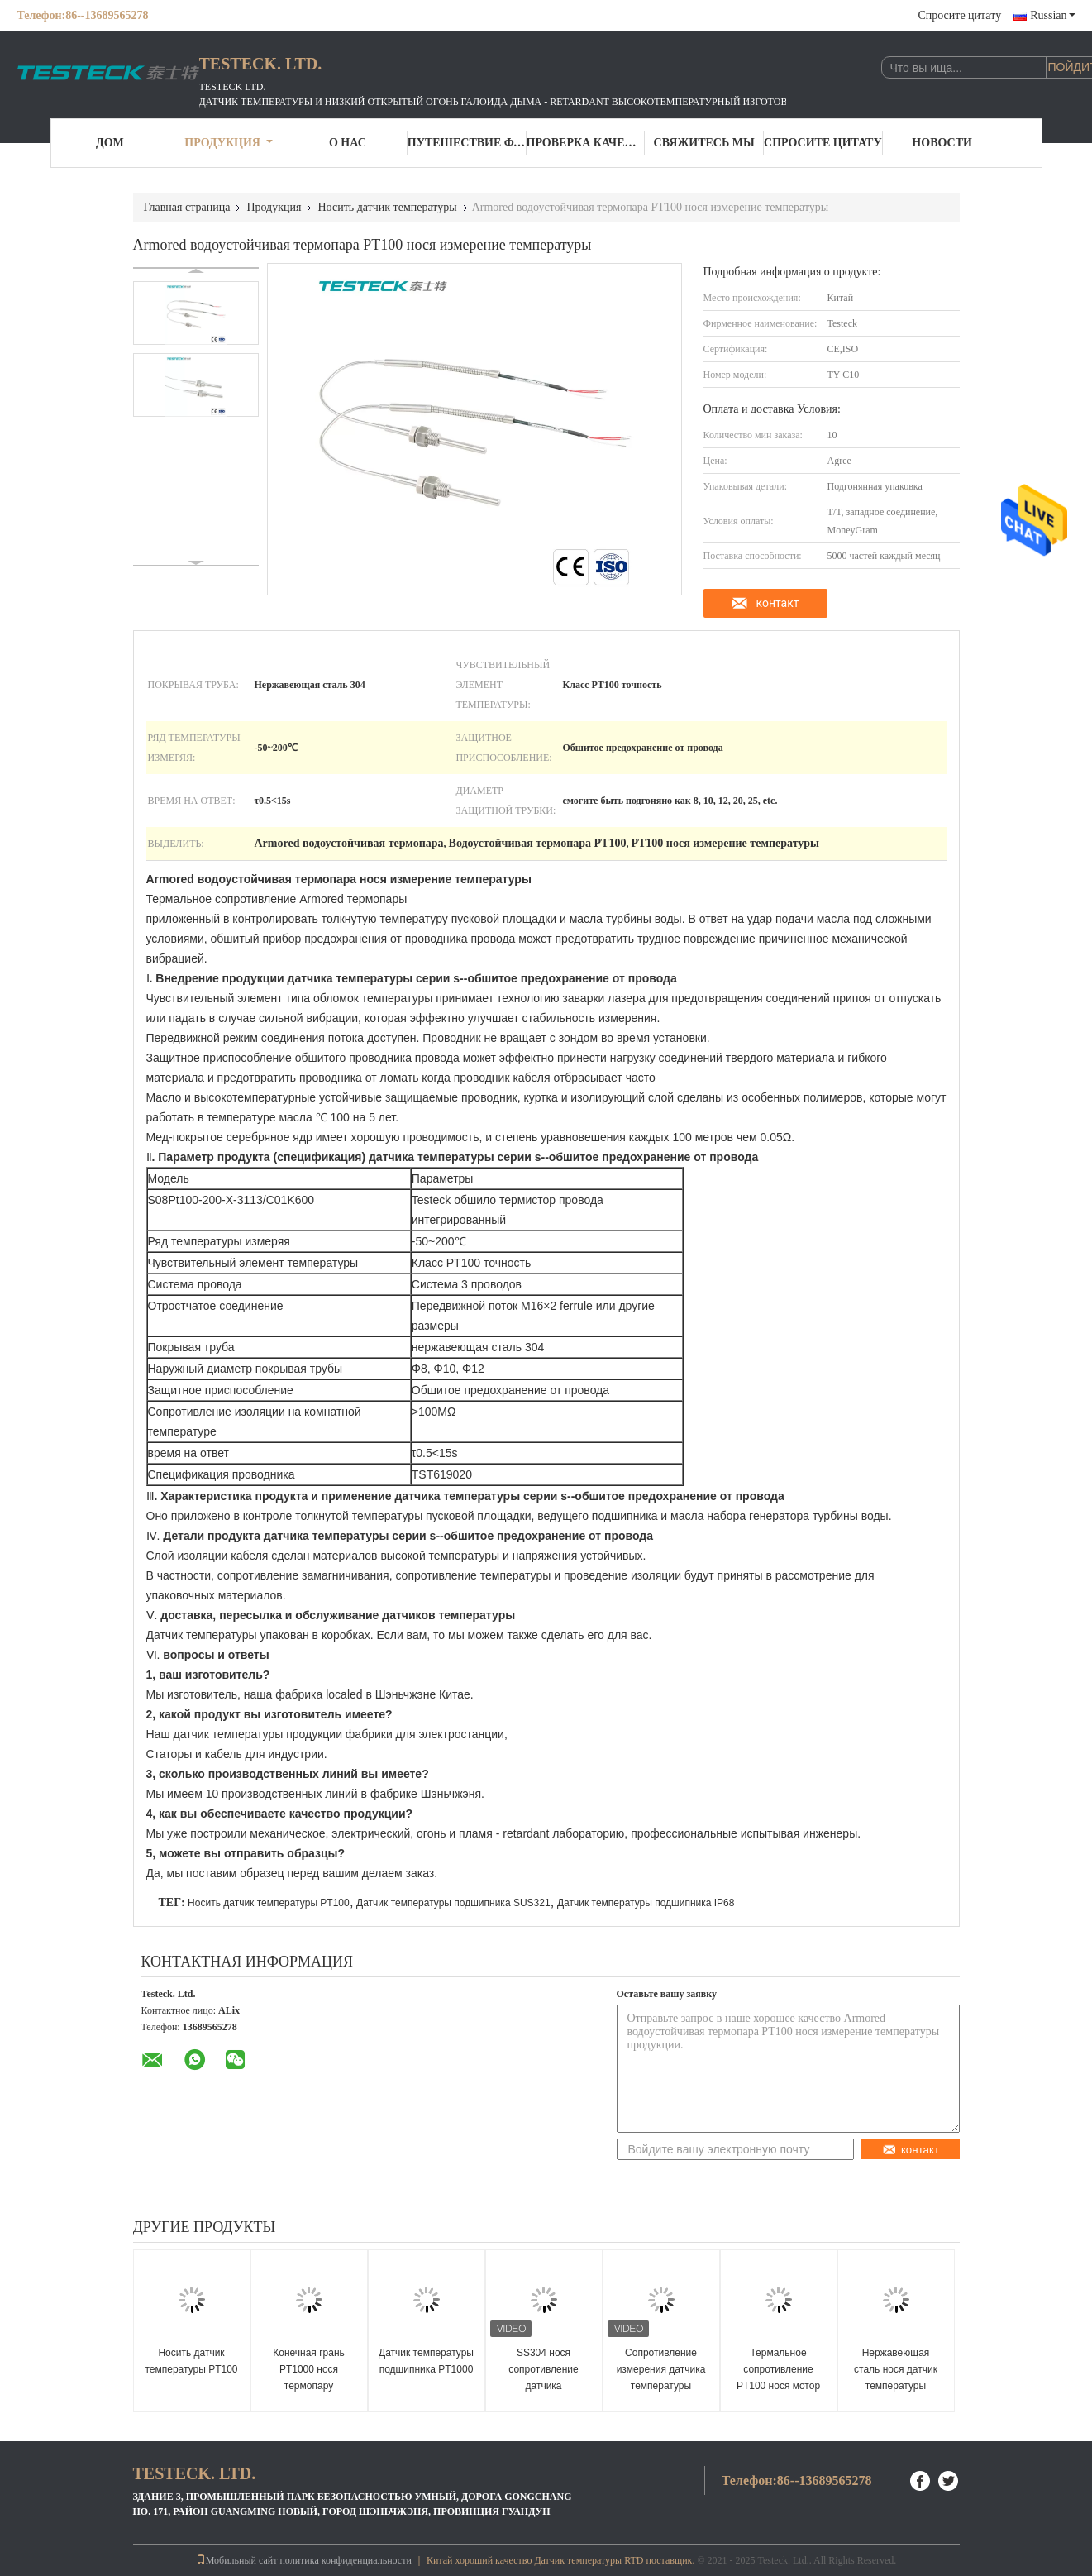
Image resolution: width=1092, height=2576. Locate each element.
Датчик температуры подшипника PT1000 (426, 2361)
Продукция (228, 142)
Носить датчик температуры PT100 (269, 1903)
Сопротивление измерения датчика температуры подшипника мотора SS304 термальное (661, 2386)
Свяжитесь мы (704, 142)
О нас (347, 142)
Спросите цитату (959, 15)
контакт (777, 602)
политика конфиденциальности (345, 2560)
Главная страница (187, 207)
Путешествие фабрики (467, 142)
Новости (942, 142)
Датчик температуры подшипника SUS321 (453, 1903)
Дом (110, 142)
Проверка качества (586, 142)
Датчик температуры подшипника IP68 (646, 1903)
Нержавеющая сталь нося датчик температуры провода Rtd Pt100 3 (895, 2377)
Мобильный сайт (237, 2560)
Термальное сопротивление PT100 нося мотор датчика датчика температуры (778, 2386)
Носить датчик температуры (386, 207)
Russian (1052, 15)
